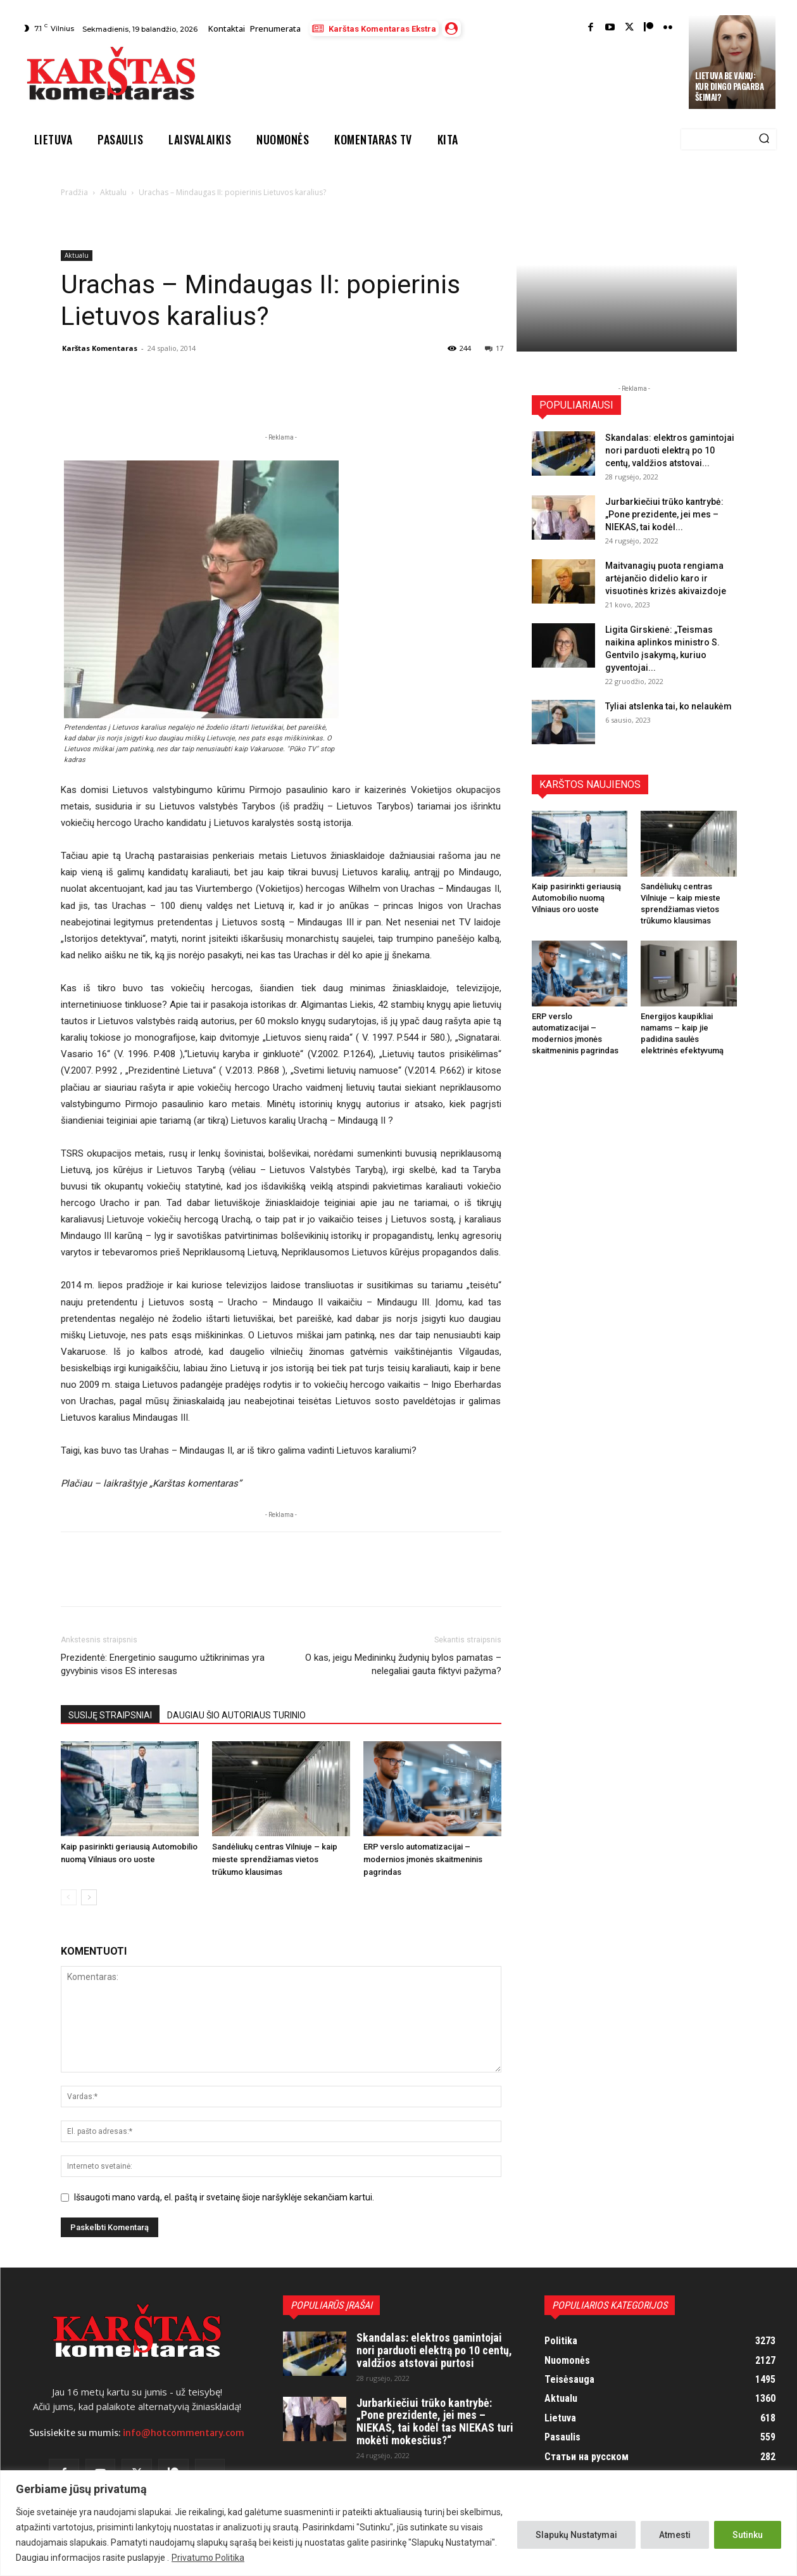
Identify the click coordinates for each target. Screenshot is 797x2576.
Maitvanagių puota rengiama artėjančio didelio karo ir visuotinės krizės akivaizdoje (665, 578)
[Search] (764, 139)
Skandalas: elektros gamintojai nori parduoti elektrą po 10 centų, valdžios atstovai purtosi (434, 2350)
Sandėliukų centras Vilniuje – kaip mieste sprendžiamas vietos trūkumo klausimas (274, 1859)
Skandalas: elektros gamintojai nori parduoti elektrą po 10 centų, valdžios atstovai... (669, 450)
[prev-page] (69, 1897)
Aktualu (113, 192)
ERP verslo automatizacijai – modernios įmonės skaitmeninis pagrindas (422, 1859)
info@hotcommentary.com (183, 2433)
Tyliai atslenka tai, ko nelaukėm (668, 706)
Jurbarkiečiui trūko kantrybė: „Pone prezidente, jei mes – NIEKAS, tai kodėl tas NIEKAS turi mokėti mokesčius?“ (434, 2421)
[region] (398, 2523)
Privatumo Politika (208, 2558)
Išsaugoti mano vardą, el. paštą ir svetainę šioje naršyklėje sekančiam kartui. (224, 2197)
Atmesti (675, 2535)
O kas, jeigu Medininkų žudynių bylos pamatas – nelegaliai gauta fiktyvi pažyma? (403, 1664)
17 (494, 348)
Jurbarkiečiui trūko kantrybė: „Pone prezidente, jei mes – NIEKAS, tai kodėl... (664, 514)
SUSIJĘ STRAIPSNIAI (110, 1715)
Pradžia (74, 192)
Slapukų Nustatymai (576, 2535)
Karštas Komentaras (99, 348)
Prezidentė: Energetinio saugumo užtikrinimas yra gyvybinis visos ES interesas (163, 1664)
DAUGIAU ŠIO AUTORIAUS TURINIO (236, 1715)
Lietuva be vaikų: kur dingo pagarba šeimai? (729, 86)
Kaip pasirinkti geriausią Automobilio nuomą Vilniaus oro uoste (576, 898)
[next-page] (89, 1897)
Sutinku (747, 2535)
